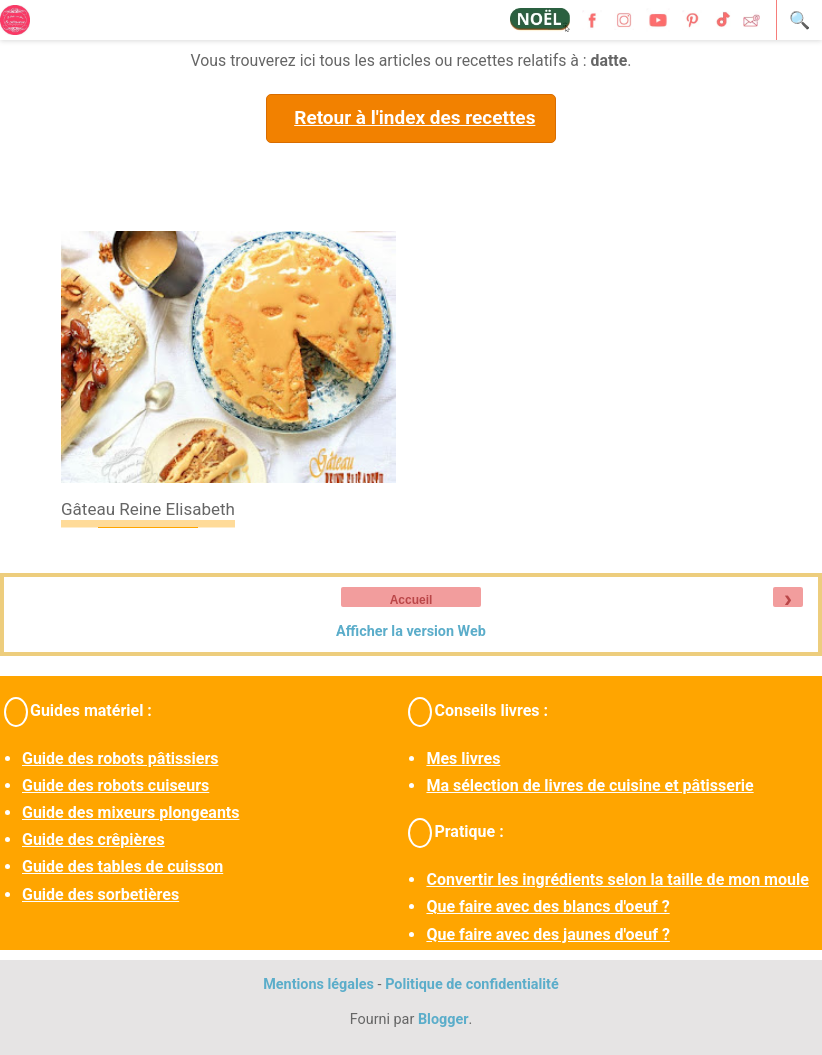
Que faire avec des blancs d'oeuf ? (547, 906)
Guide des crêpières (93, 839)
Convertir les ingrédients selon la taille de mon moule (617, 879)
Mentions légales (318, 984)
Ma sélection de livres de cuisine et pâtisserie (589, 785)
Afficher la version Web (411, 631)
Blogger (443, 1019)
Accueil (411, 600)
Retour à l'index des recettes (414, 117)
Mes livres (463, 758)
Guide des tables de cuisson (122, 866)
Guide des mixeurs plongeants (130, 812)
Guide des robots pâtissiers (120, 758)
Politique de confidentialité (472, 984)
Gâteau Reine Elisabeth (148, 509)
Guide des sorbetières (100, 894)
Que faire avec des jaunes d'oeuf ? (547, 934)
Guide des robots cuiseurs (115, 785)
